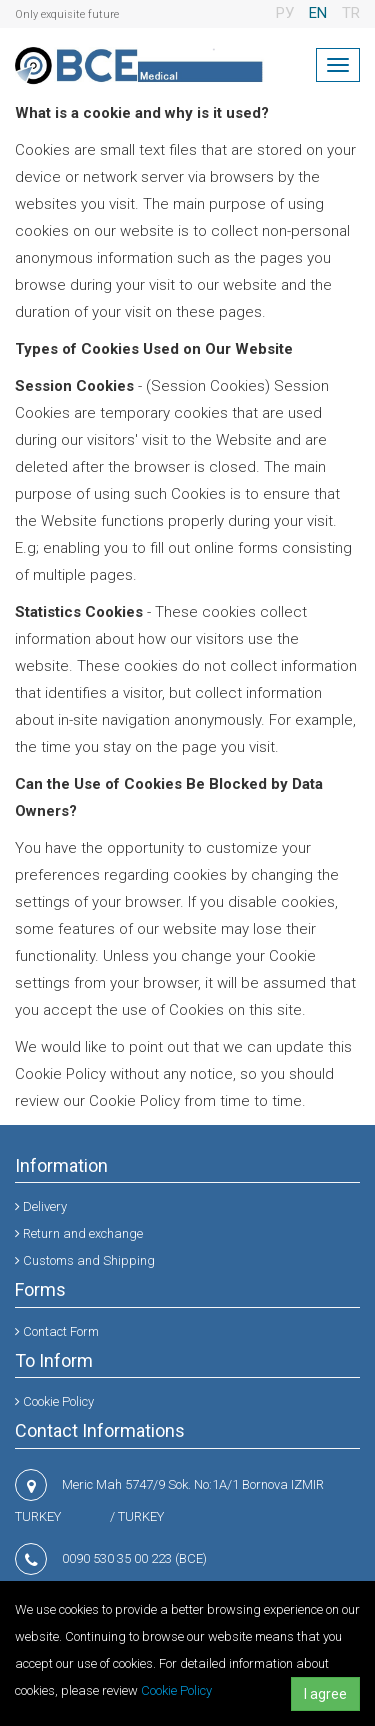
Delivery (41, 1206)
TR (351, 13)
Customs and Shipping (85, 1260)
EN (318, 13)
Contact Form (57, 1331)
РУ (285, 13)
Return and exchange (79, 1233)
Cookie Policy (176, 1690)
